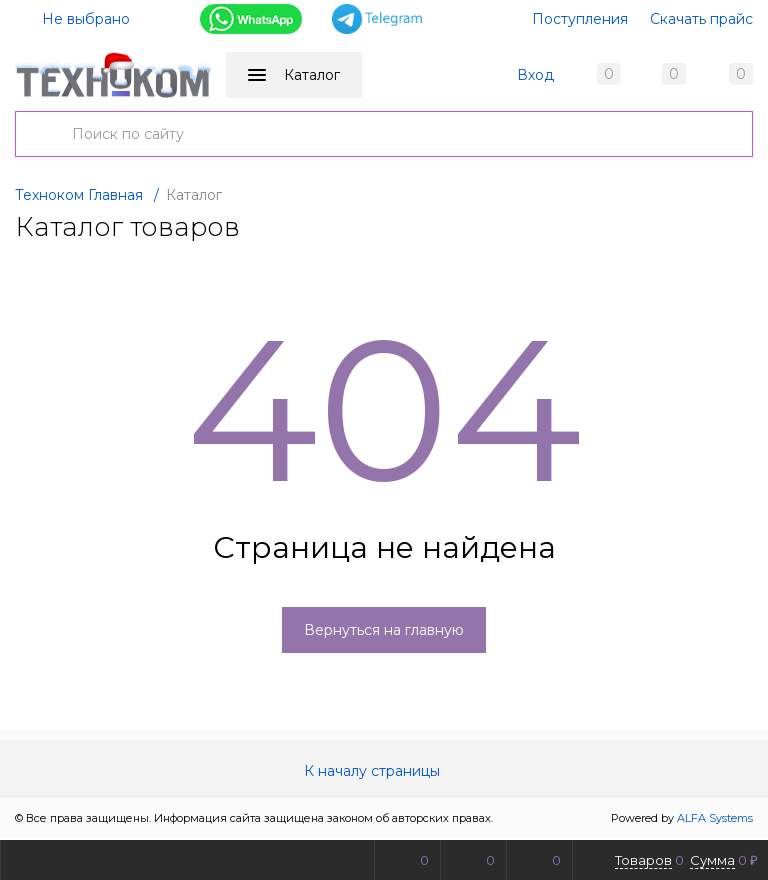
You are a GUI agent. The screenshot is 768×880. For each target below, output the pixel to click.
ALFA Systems (715, 819)
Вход (535, 75)
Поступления (580, 19)
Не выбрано (74, 19)
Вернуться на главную (384, 631)
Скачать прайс (701, 19)
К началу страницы (384, 772)
